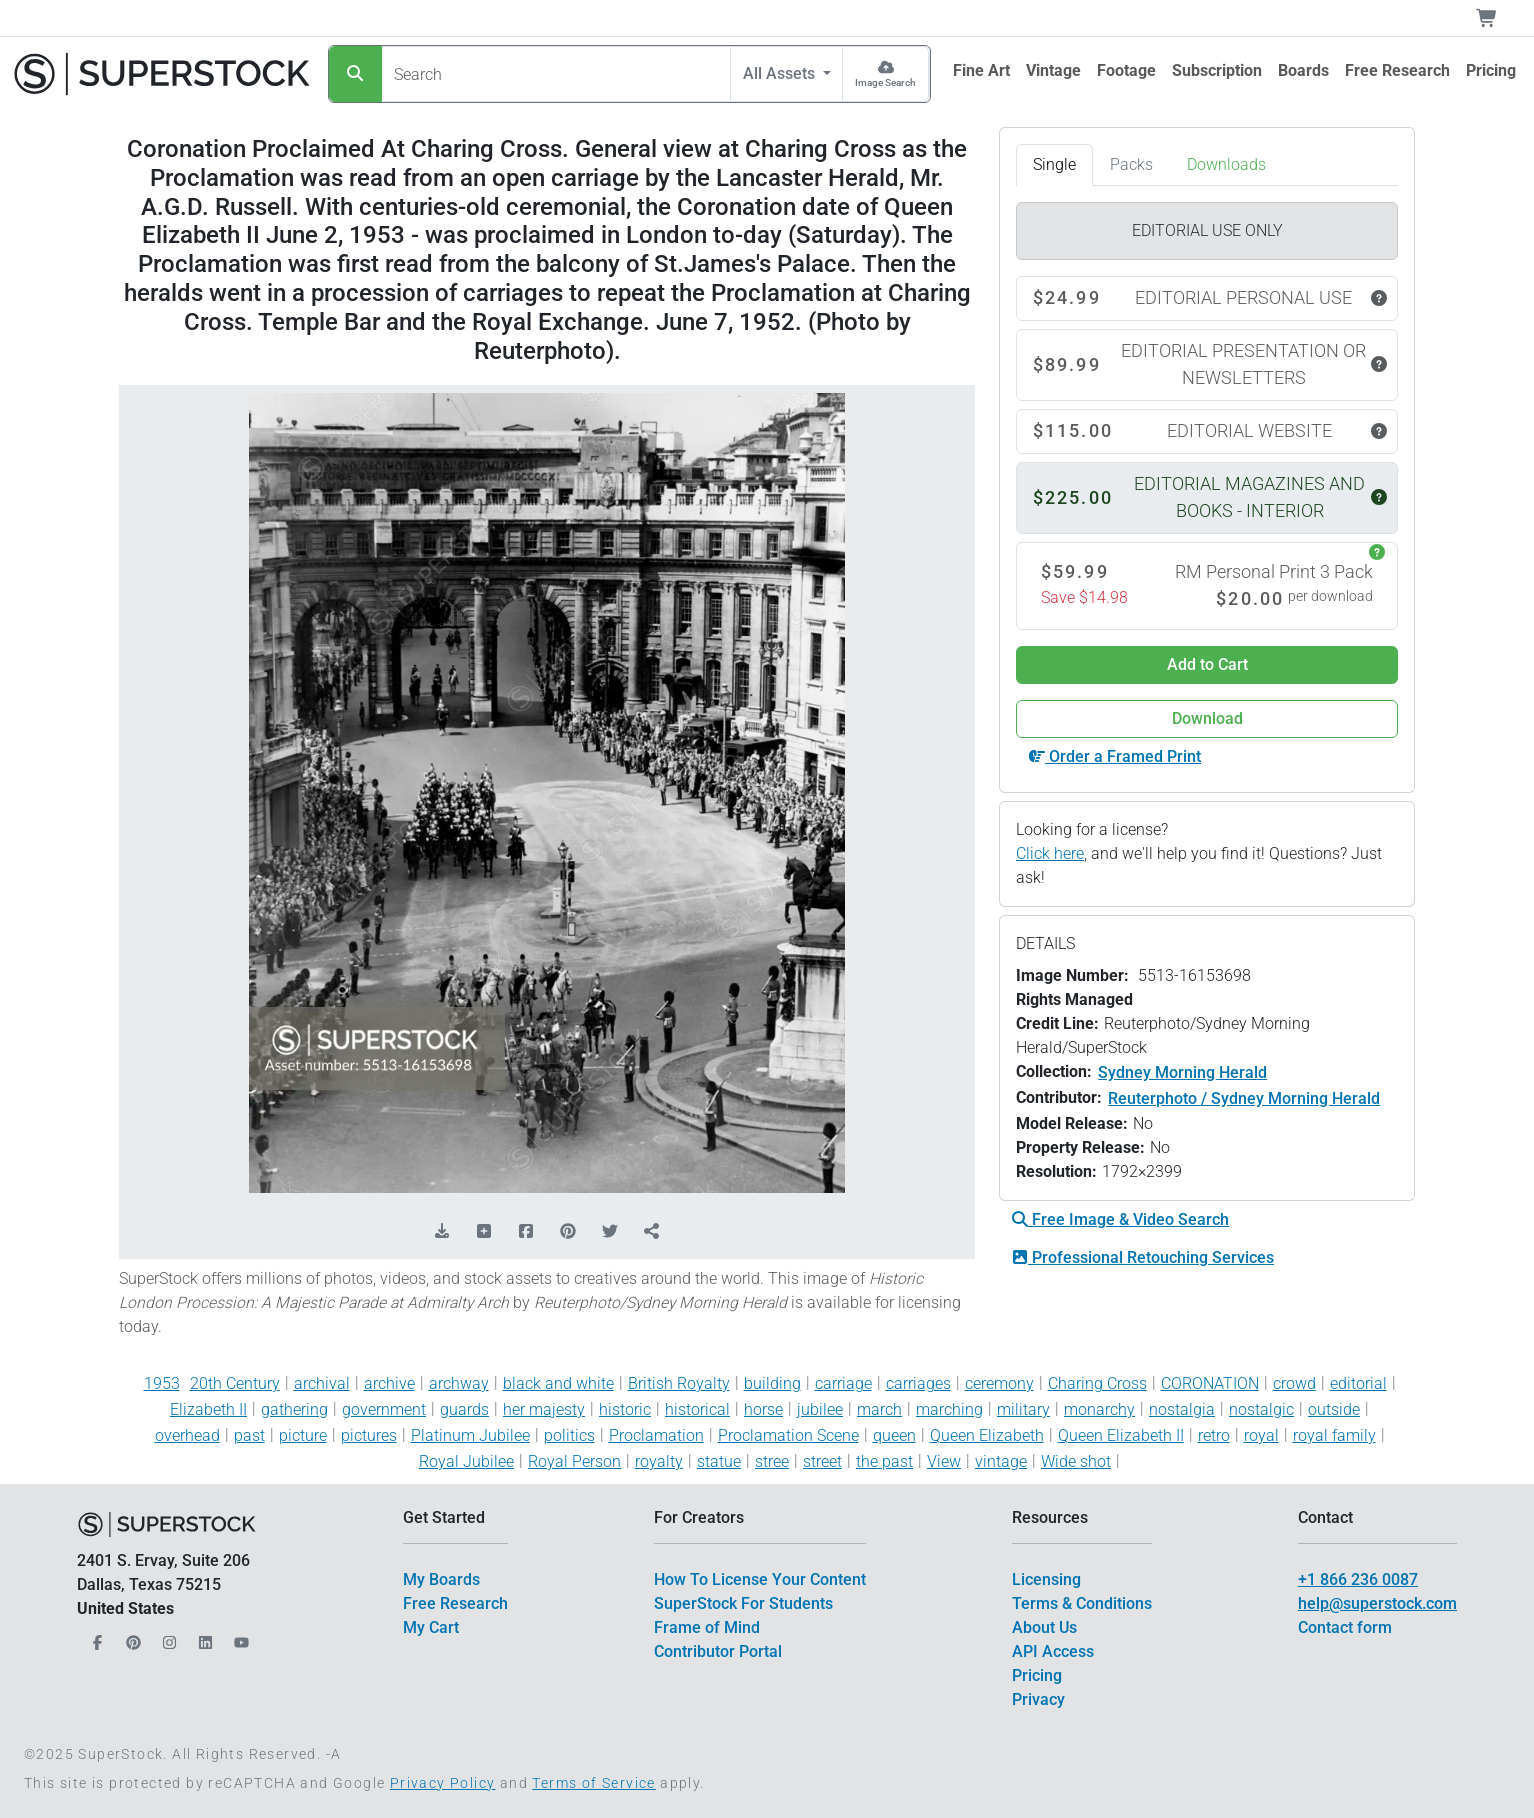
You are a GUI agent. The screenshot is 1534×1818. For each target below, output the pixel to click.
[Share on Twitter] (610, 1232)
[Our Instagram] (167, 1637)
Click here (1050, 853)
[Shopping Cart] (1498, 18)
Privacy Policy (443, 1783)
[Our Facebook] (95, 1637)
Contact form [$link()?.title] (1345, 1627)
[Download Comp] (442, 1232)
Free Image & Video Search (1120, 1219)
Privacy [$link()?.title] (1038, 1699)
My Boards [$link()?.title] (441, 1579)
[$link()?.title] (981, 71)
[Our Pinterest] (131, 1637)
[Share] (652, 1232)
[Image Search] (885, 74)
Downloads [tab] (1226, 164)
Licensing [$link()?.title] (1046, 1579)
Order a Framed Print (1115, 756)
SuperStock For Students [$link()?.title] (743, 1603)
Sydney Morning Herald (1182, 1072)
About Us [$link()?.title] (1044, 1627)
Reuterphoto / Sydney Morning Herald (1244, 1098)
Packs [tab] (1131, 164)
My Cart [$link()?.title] (431, 1627)
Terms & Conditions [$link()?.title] (1082, 1603)
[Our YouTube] (239, 1637)
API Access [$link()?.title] (1053, 1651)
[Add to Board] (484, 1232)
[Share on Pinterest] (568, 1232)
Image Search (885, 82)
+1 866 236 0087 (1358, 1579)
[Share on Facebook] (526, 1232)
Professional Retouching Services (1143, 1257)
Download (1207, 718)
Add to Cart (1207, 664)
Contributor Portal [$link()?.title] (718, 1651)
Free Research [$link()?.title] (455, 1603)
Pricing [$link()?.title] (1037, 1675)
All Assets (781, 73)
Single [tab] (1054, 164)
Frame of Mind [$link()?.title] (707, 1627)
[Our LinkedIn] (203, 1637)
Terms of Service (593, 1783)
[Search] (355, 74)
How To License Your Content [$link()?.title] (760, 1579)
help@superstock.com (1377, 1603)
